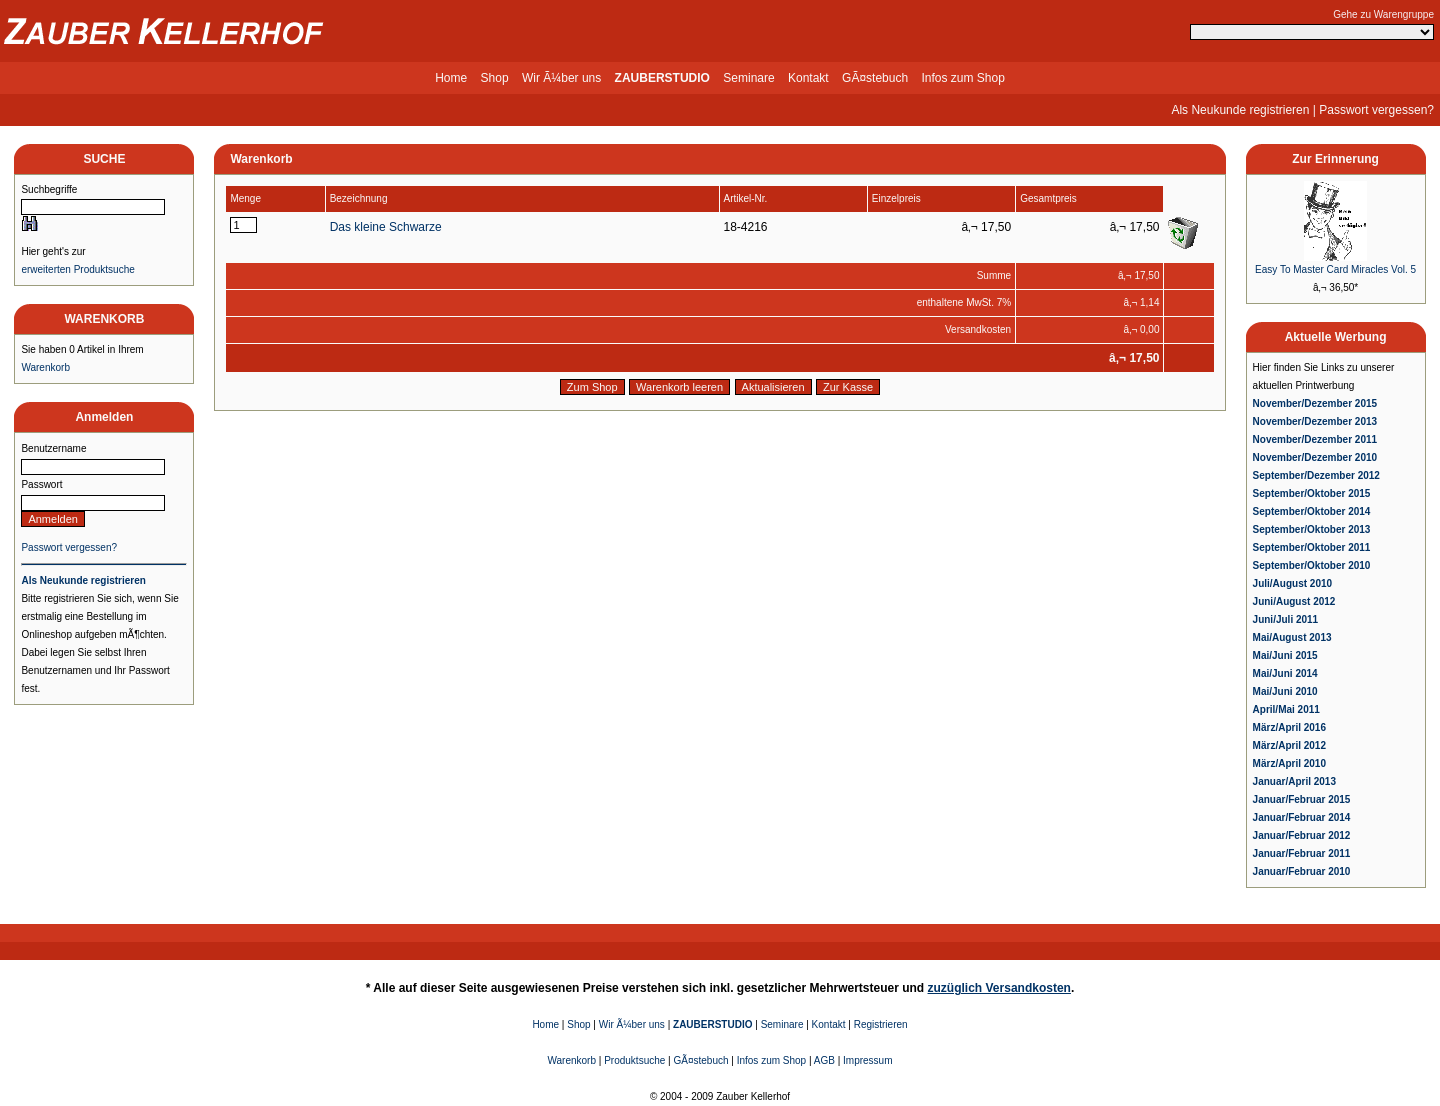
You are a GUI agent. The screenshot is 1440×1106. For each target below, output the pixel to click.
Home (451, 78)
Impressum (867, 1060)
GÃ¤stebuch (875, 78)
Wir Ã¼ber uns (561, 78)
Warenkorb (45, 367)
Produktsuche (634, 1060)
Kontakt (808, 78)
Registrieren (881, 1024)
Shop (495, 78)
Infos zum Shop (962, 78)
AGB (824, 1060)
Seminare (748, 78)
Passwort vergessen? (1376, 110)
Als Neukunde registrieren (1240, 110)
